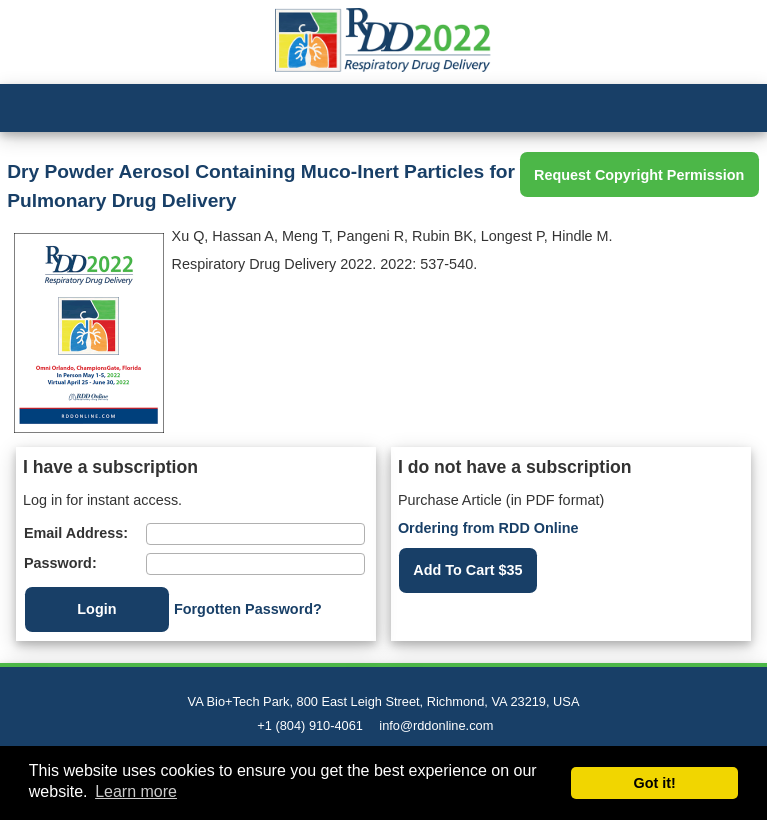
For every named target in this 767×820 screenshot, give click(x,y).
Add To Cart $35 (467, 570)
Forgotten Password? (248, 609)
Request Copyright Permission (639, 175)
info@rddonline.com (436, 725)
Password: (60, 563)
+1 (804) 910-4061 (310, 725)
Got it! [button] (655, 783)
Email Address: (76, 533)
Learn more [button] (136, 791)
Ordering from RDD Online (488, 528)
